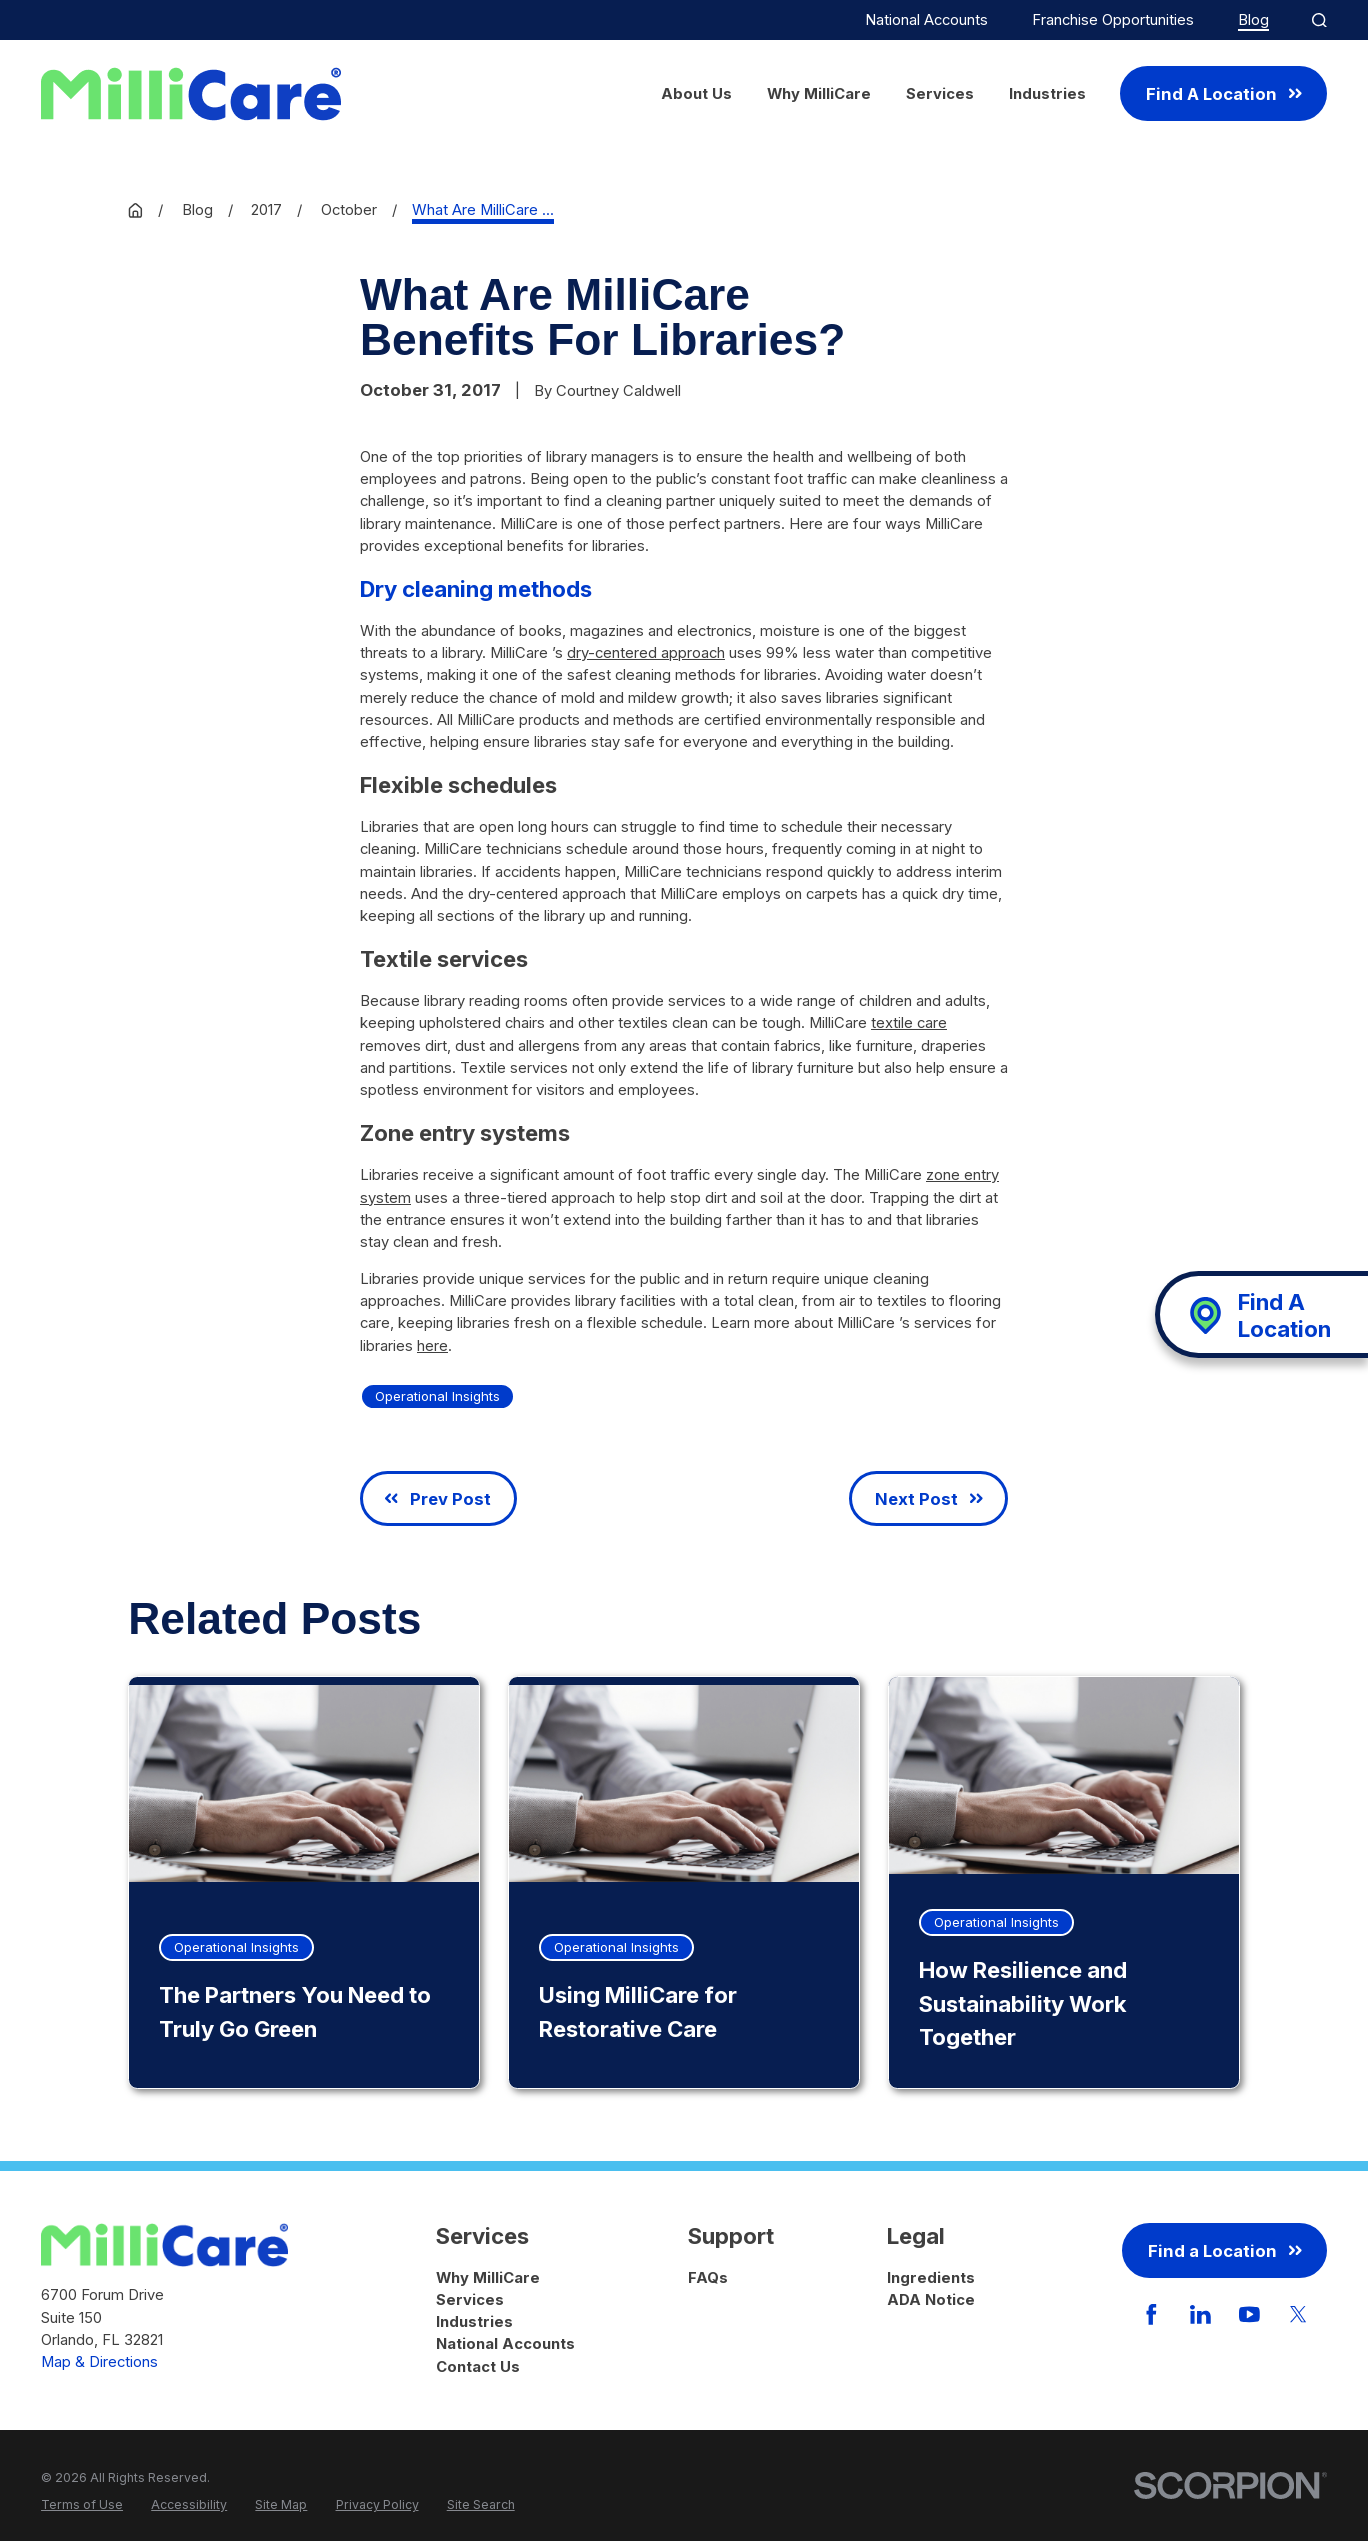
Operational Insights (437, 1396)
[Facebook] (1151, 2314)
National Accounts (926, 20)
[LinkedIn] (1200, 2314)
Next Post (929, 1499)
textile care (909, 1023)
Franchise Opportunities (1113, 20)
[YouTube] (1249, 2314)
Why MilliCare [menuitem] (819, 94)
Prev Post (438, 1499)
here (432, 1346)
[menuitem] (82, 2505)
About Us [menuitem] (696, 94)
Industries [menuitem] (1047, 94)
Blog (1253, 20)
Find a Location (1225, 2251)
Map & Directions (99, 2362)
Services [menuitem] (940, 94)
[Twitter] (1298, 2314)
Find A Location (1224, 94)
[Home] (191, 94)
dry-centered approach (646, 653)
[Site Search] (1319, 20)
